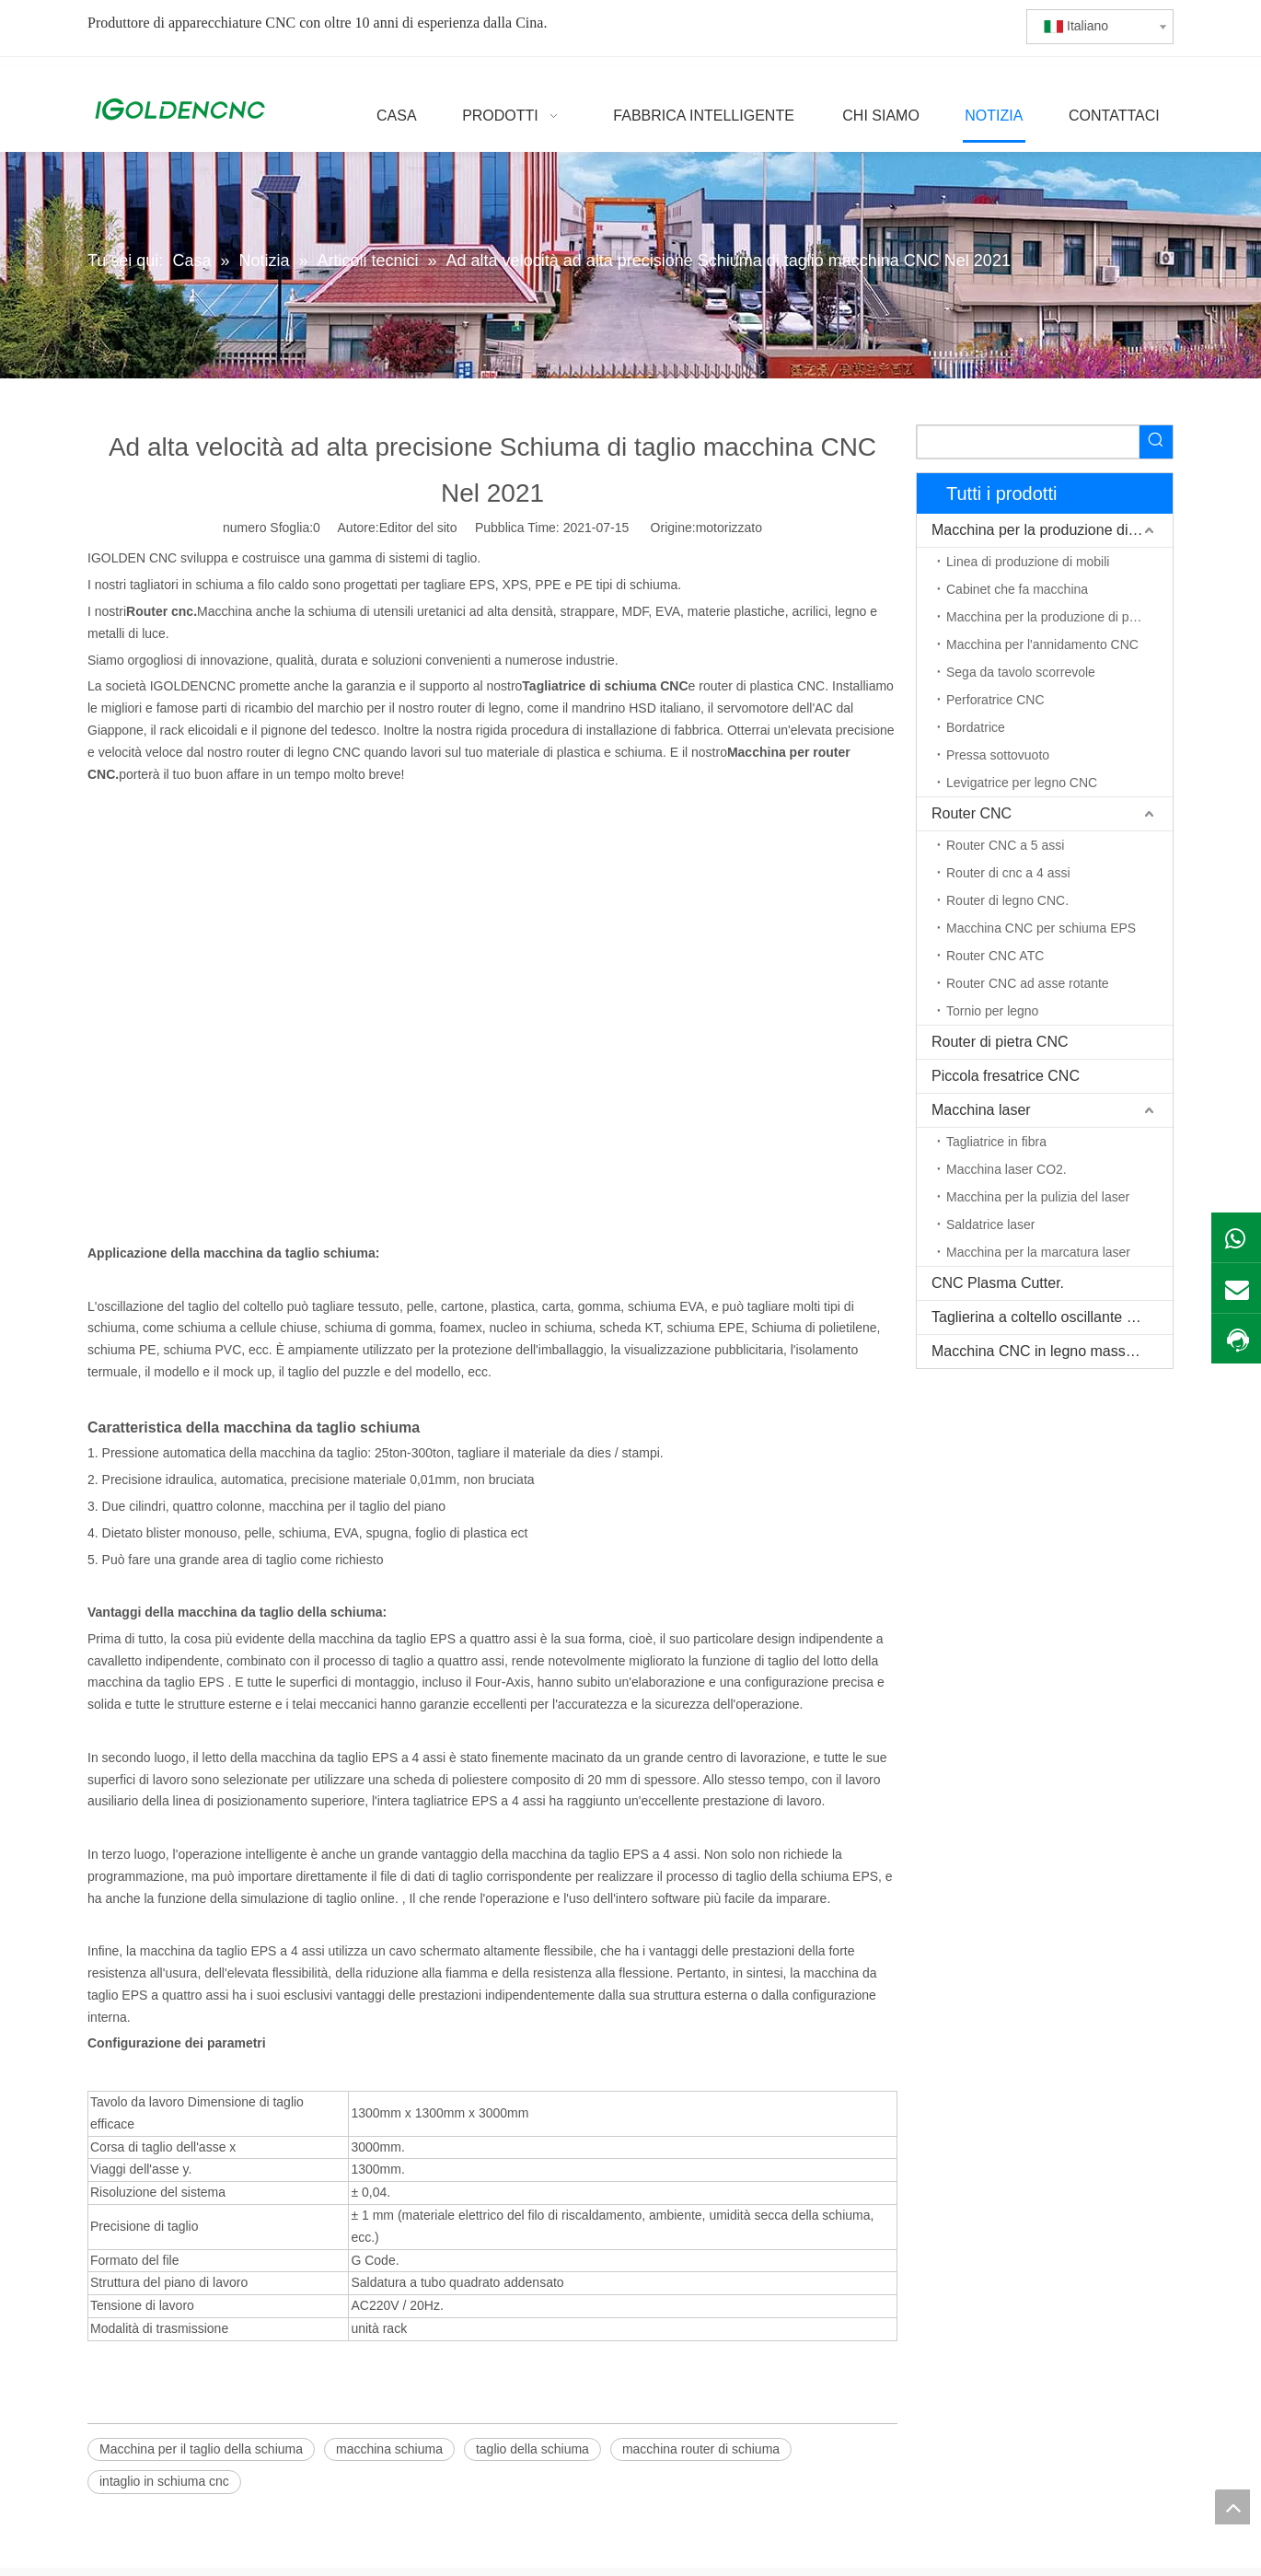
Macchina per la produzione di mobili (1051, 530)
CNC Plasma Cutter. (997, 1283)
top (1232, 2506)
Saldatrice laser (990, 1224)
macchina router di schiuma (701, 2449)
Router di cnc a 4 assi (1008, 872)
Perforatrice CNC (995, 699)
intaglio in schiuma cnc (164, 2481)
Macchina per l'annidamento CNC (1042, 644)
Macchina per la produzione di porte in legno (1059, 616)
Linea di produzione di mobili (1027, 561)
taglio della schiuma (532, 2449)
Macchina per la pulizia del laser (1037, 1196)
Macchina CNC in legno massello (1040, 1351)
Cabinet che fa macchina (1017, 589)
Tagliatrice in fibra (996, 1141)
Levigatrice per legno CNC (1021, 782)
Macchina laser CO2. (1006, 1169)
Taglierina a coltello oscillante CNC (1044, 1317)
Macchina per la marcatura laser (1038, 1252)
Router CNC (971, 813)
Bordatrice (975, 727)
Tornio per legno (992, 1011)
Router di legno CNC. (1007, 900)
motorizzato (729, 527)
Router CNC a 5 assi (1005, 845)
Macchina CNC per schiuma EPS (1041, 928)
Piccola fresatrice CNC (1005, 1076)
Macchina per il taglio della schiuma (201, 2449)
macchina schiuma (389, 2449)
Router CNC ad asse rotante (1027, 983)
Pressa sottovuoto (997, 755)
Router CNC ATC (995, 955)
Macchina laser (981, 1110)
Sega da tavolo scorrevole (1020, 672)
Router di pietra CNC (1000, 1042)
